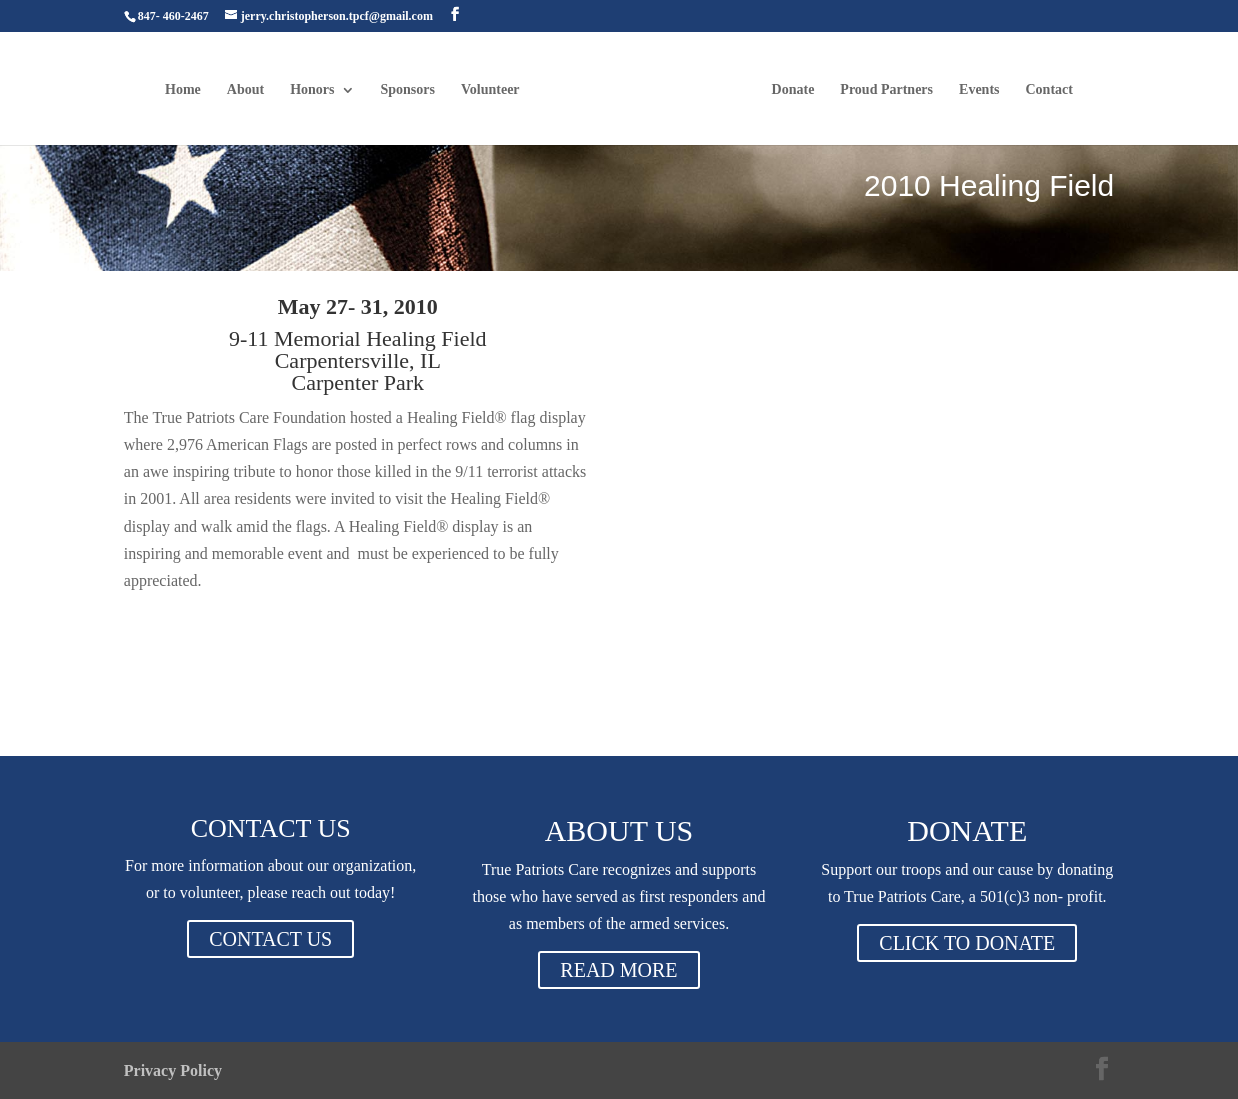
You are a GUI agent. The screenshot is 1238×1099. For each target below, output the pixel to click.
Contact (1049, 90)
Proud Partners (886, 90)
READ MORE (618, 970)
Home (183, 90)
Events (979, 90)
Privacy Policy (173, 1070)
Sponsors (408, 90)
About (245, 90)
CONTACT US (270, 939)
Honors (312, 90)
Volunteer (490, 90)
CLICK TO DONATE (967, 943)
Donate (793, 90)
